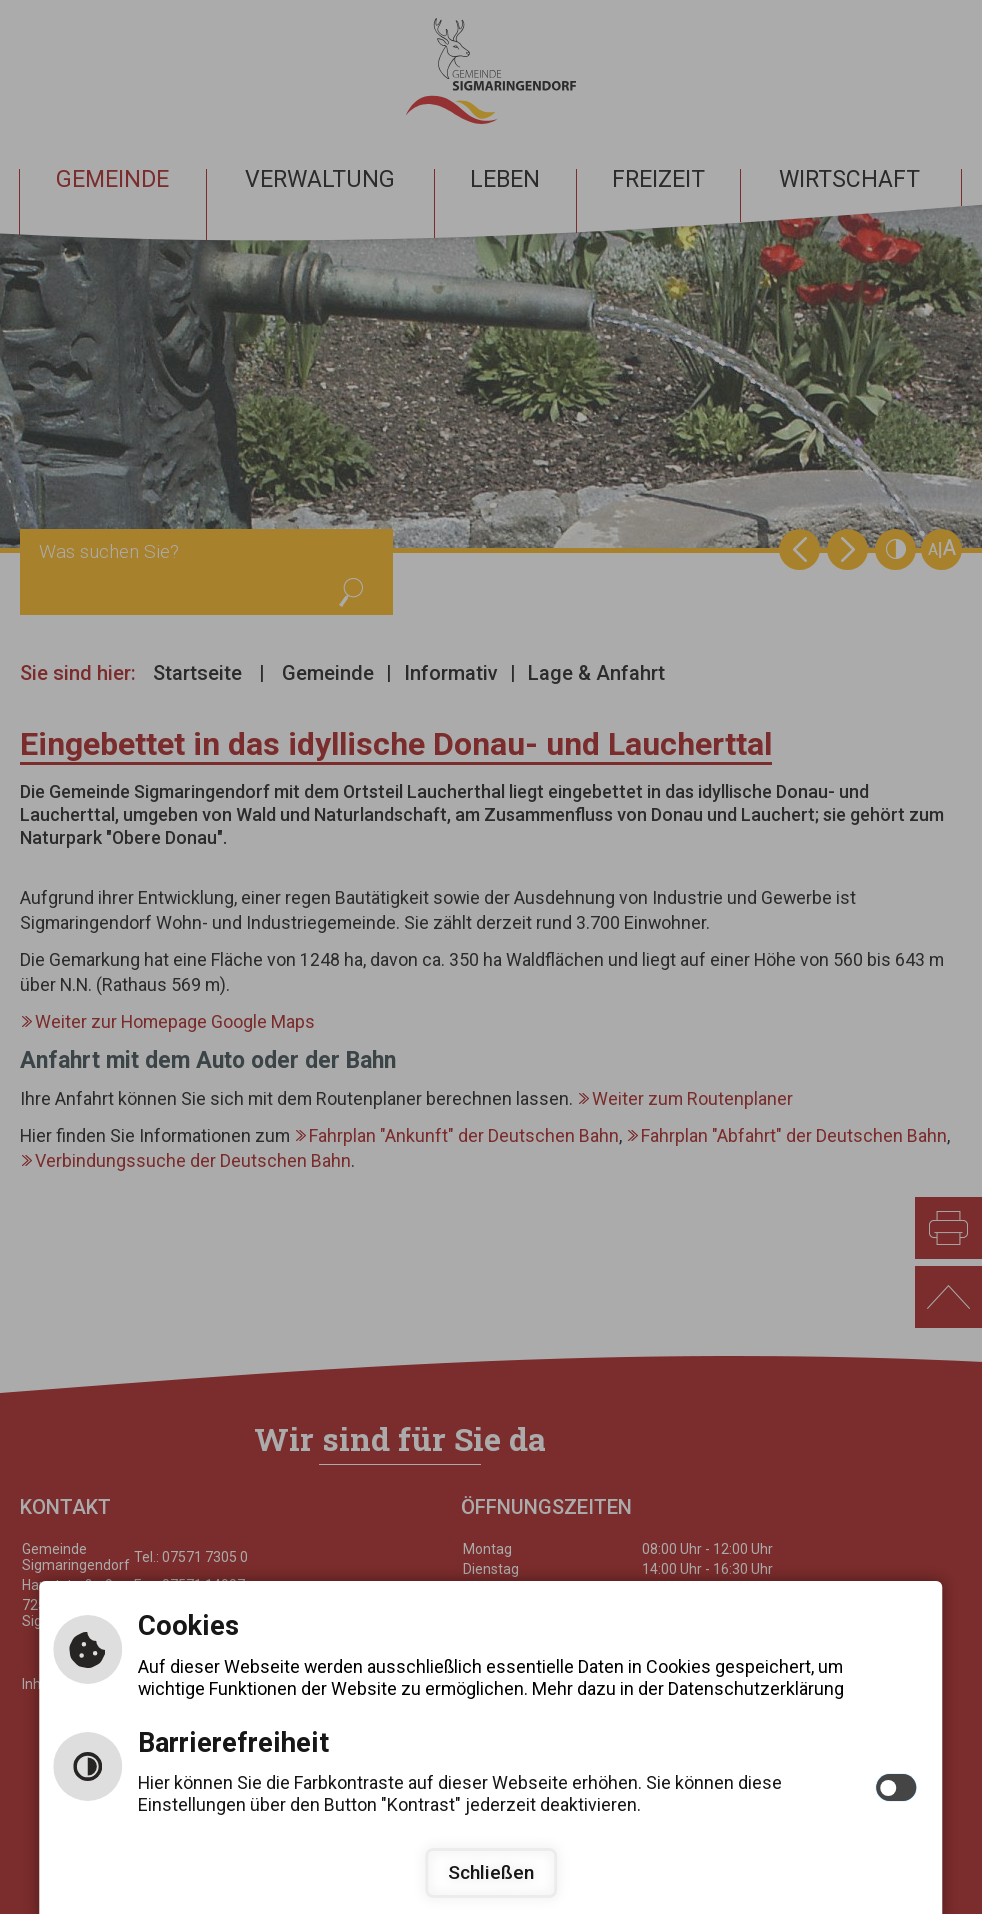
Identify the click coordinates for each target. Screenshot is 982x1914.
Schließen (491, 1872)
